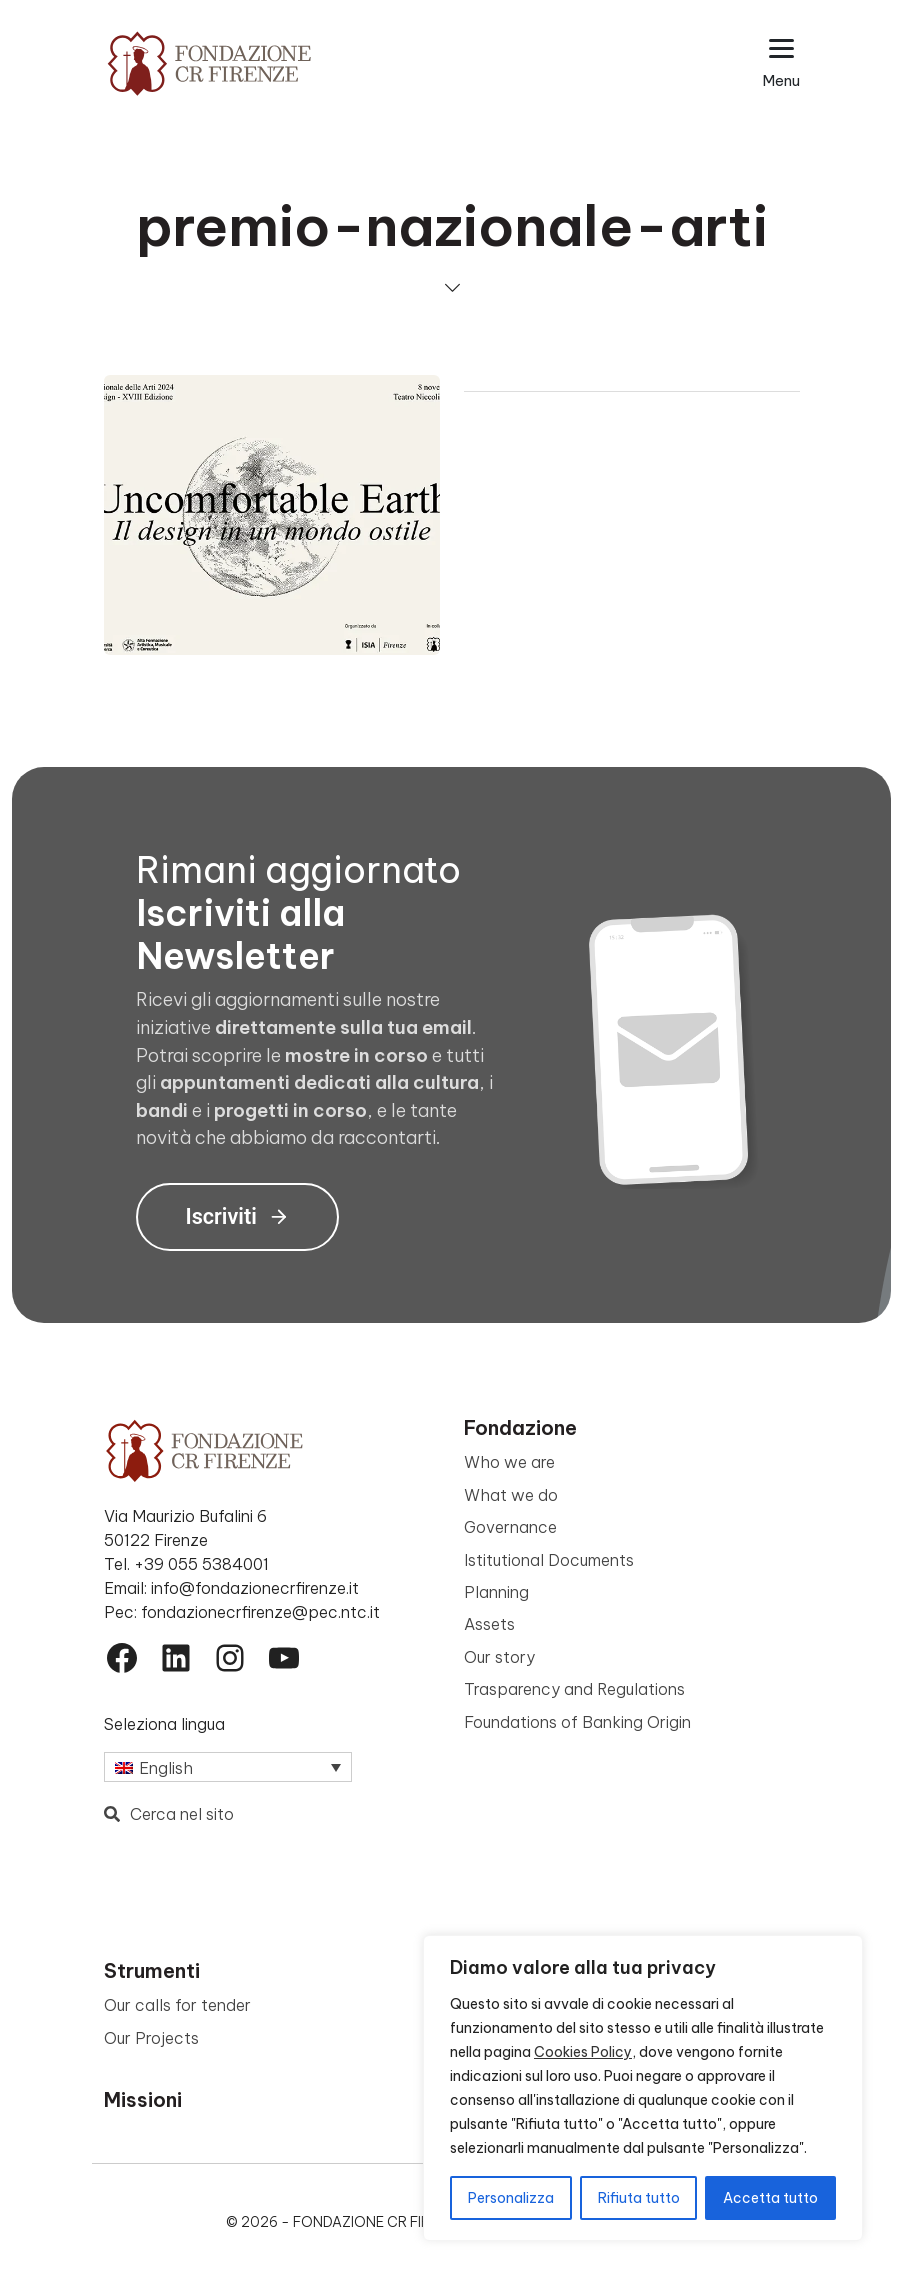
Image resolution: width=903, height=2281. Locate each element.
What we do (511, 1495)
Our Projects (151, 2038)
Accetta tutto (770, 2198)
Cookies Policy (583, 2052)
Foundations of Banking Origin (577, 1722)
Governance (510, 1527)
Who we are (509, 1462)
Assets (489, 1624)
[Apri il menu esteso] (781, 63)
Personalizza (511, 2198)
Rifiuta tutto (639, 2198)
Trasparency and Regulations (574, 1689)
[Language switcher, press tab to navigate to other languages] (228, 1767)
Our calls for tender (177, 2005)
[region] (643, 2088)
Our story (499, 1657)
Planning (496, 1592)
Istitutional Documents (549, 1560)
